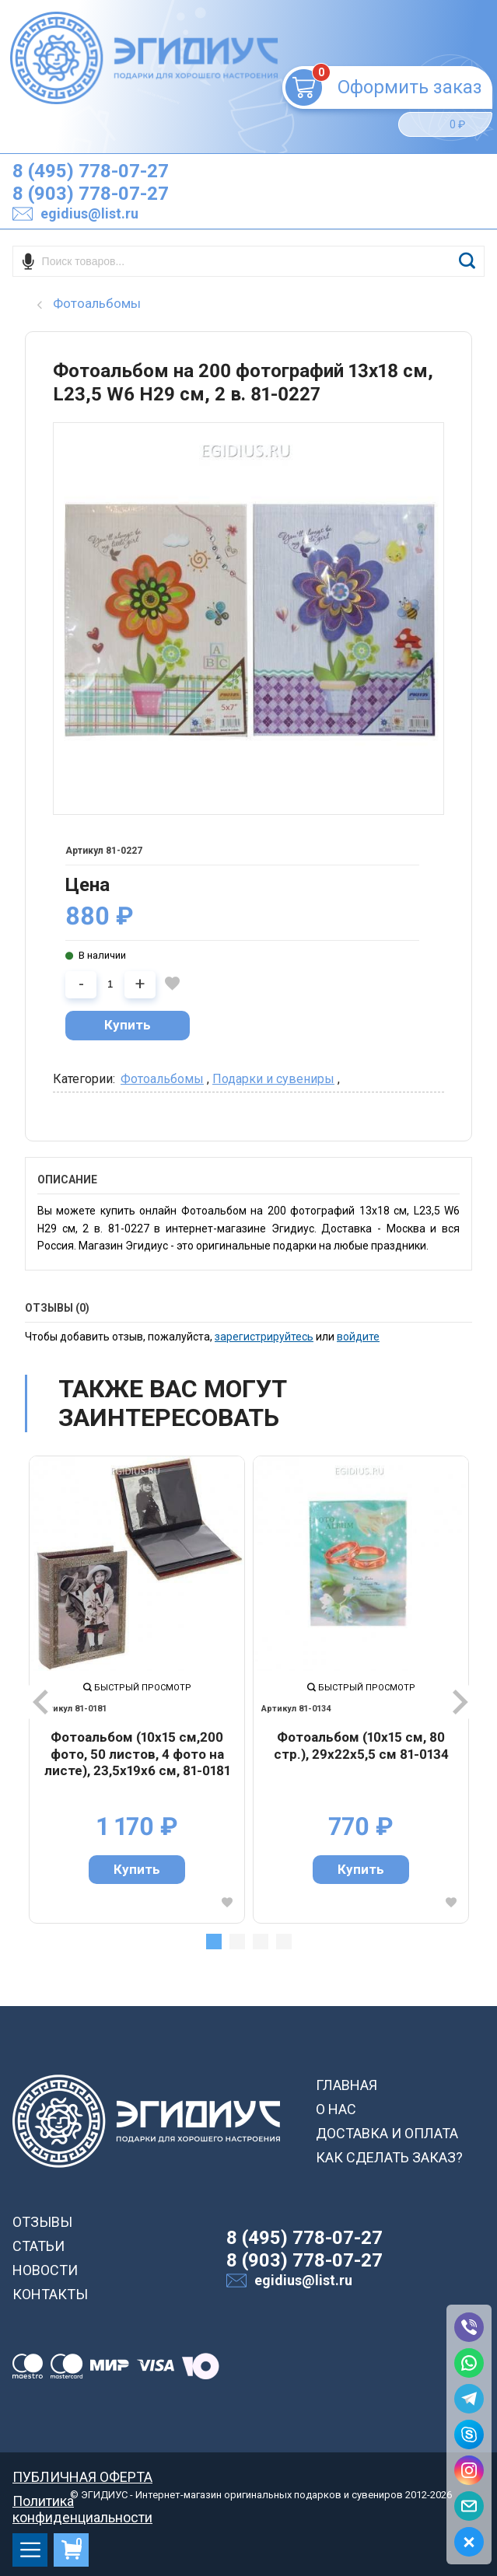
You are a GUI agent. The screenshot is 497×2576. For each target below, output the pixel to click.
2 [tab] (237, 1941)
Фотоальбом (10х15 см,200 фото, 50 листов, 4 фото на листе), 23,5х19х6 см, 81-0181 (137, 1753)
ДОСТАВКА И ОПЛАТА (387, 2133)
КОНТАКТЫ (50, 2294)
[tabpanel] (137, 1690)
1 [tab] (214, 1941)
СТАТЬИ (38, 2246)
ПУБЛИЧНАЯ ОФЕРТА (82, 2477)
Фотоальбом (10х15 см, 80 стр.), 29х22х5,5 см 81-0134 (361, 1745)
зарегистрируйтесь (264, 1336)
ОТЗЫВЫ (42, 2222)
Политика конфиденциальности (82, 2501)
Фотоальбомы (162, 1078)
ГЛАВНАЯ (346, 2085)
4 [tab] (284, 1941)
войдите (358, 1336)
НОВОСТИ (45, 2270)
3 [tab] (260, 1941)
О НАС (336, 2109)
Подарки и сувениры (273, 1078)
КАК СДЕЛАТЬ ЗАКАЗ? (389, 2157)
